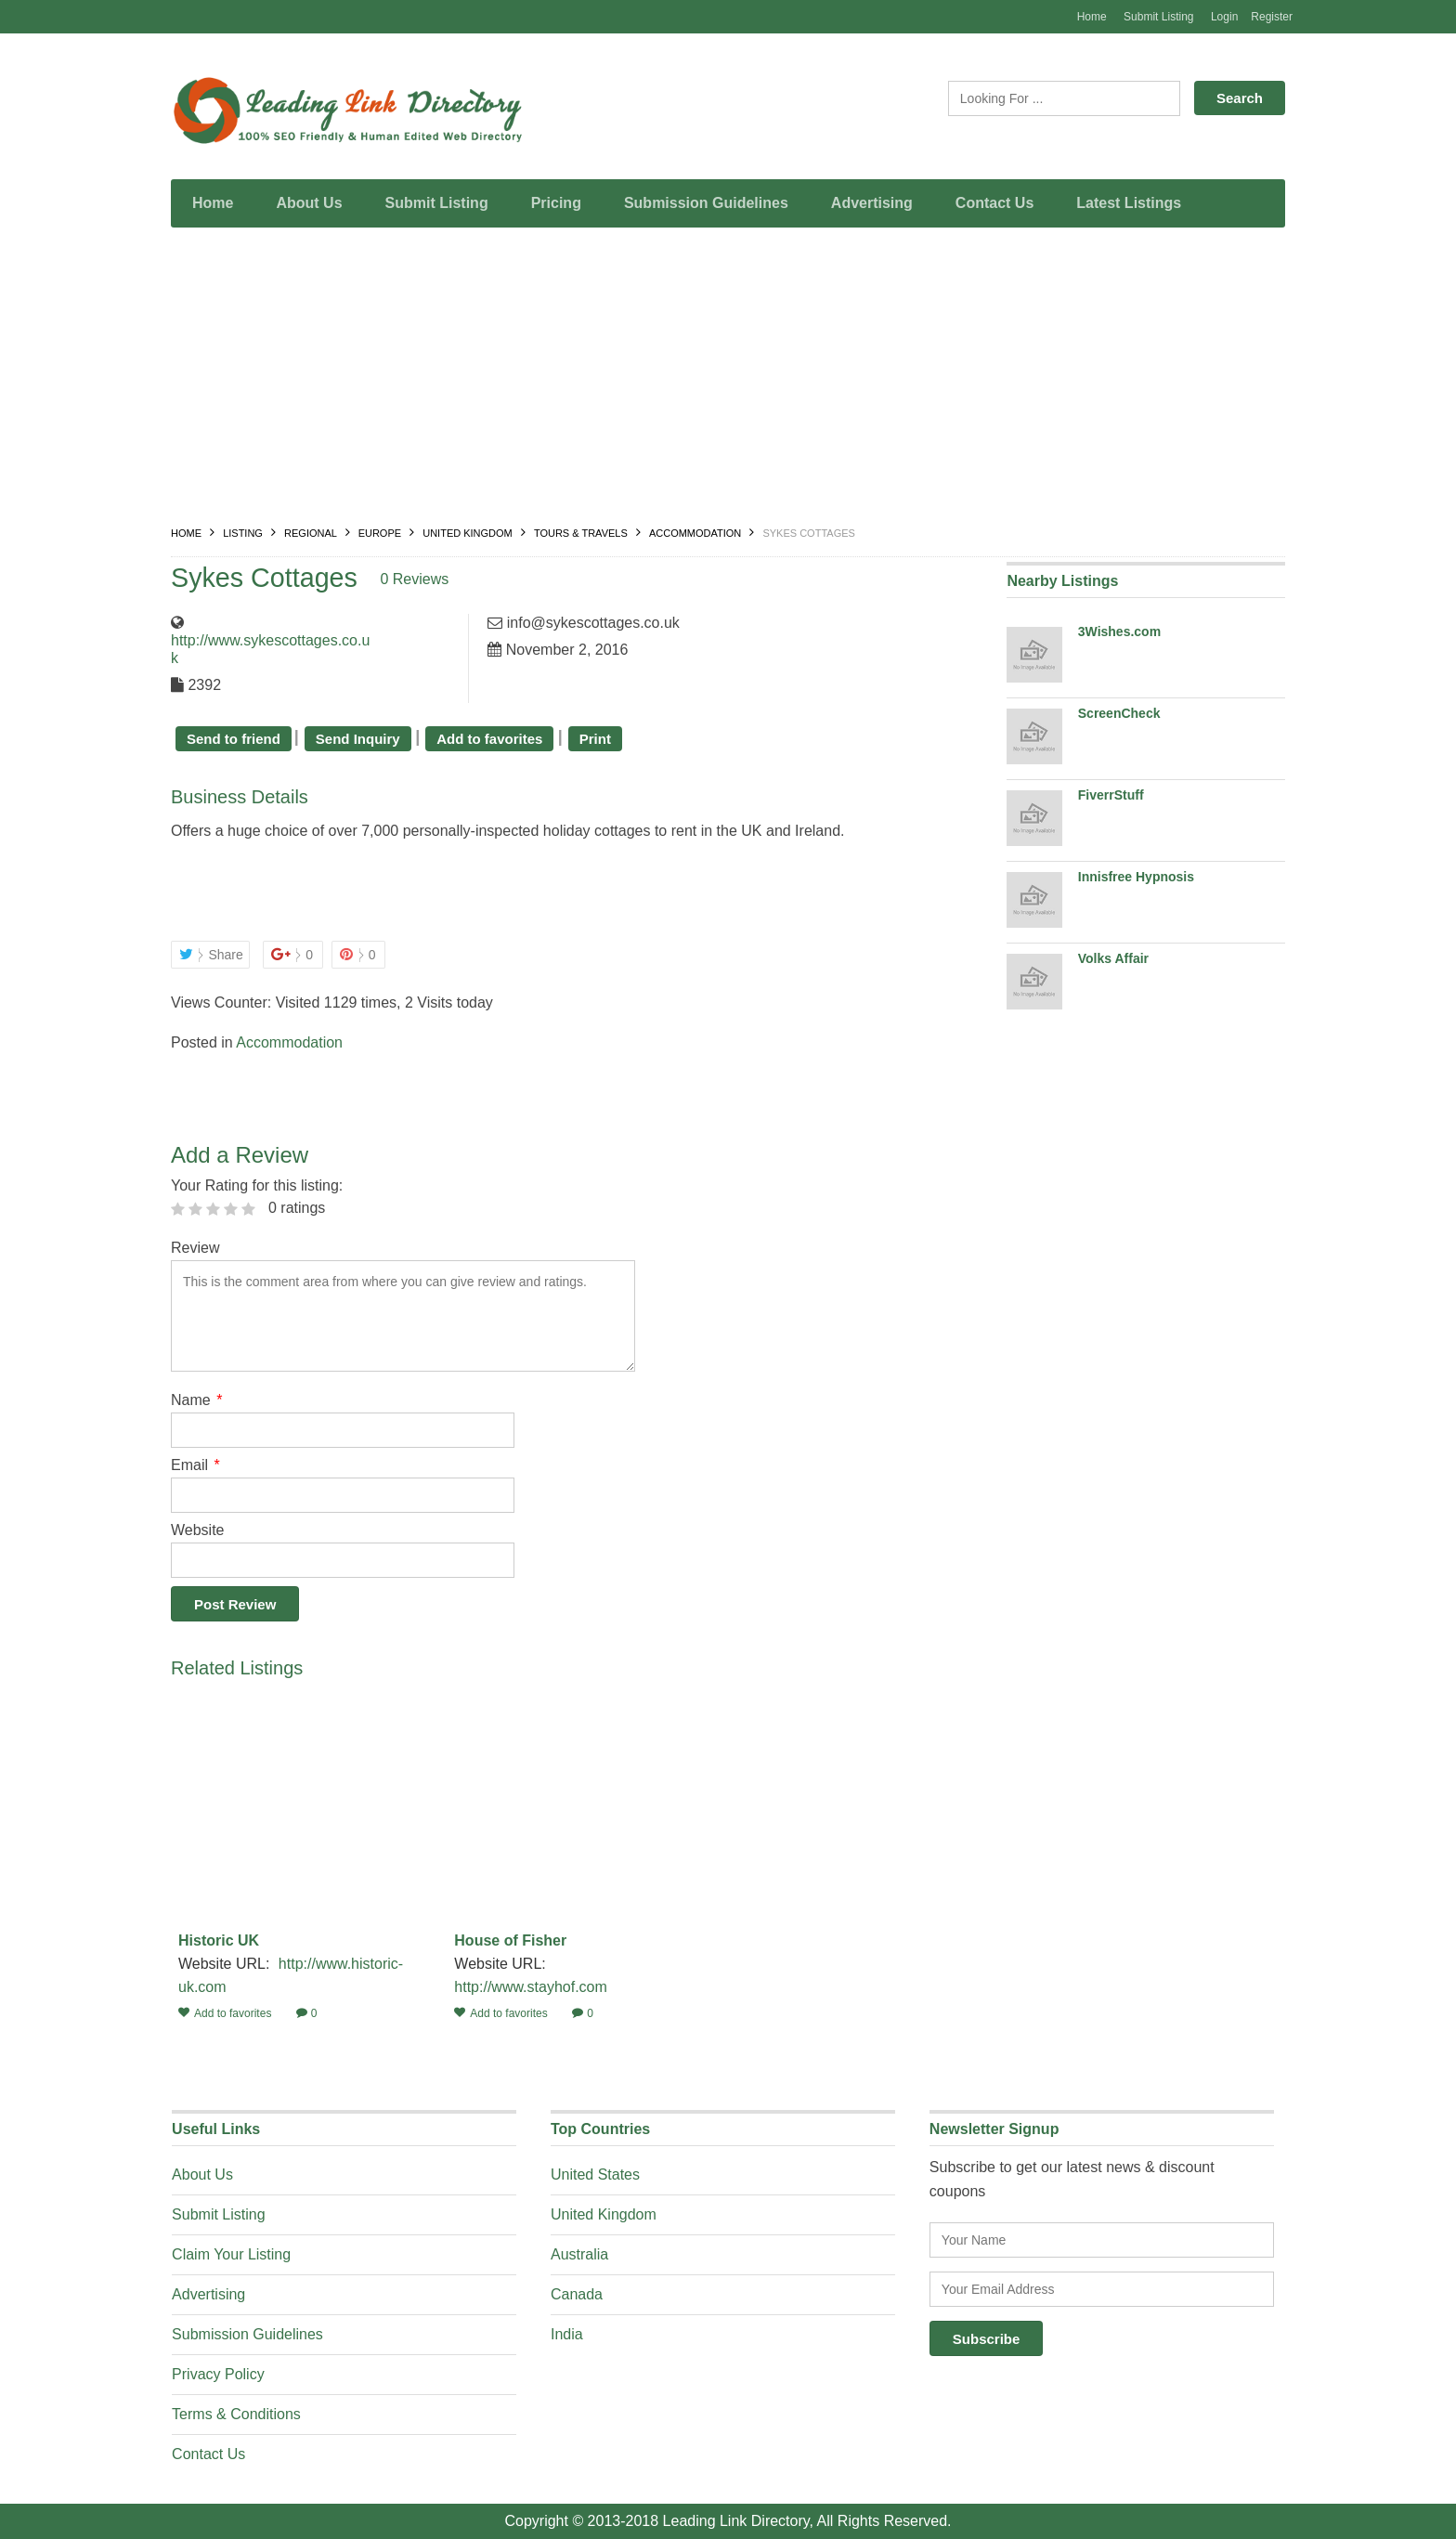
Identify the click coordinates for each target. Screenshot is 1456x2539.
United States (595, 2174)
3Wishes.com (1119, 631)
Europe (379, 533)
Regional (310, 533)
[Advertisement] (728, 381)
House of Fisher (510, 1940)
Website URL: (226, 1964)
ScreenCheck (1119, 713)
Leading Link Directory (736, 2521)
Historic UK (218, 1940)
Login (1224, 16)
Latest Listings (1128, 203)
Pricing (556, 203)
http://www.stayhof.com (530, 1987)
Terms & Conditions (236, 2414)
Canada (577, 2294)
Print (595, 739)
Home (1092, 16)
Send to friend (233, 739)
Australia (579, 2254)
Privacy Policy (218, 2374)
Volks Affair (1113, 958)
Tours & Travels (581, 533)
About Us (309, 203)
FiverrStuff (1111, 795)
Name (196, 1400)
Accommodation (695, 533)
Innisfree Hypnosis (1136, 876)
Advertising (872, 203)
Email (195, 1465)
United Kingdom (467, 533)
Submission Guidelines (706, 203)
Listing (243, 533)
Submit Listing (1158, 16)
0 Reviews (423, 579)
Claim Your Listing (231, 2254)
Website (198, 1530)
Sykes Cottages (268, 577)
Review (195, 1248)
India (567, 2334)
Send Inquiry (358, 739)
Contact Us (995, 203)
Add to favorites (489, 739)
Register (1272, 16)
